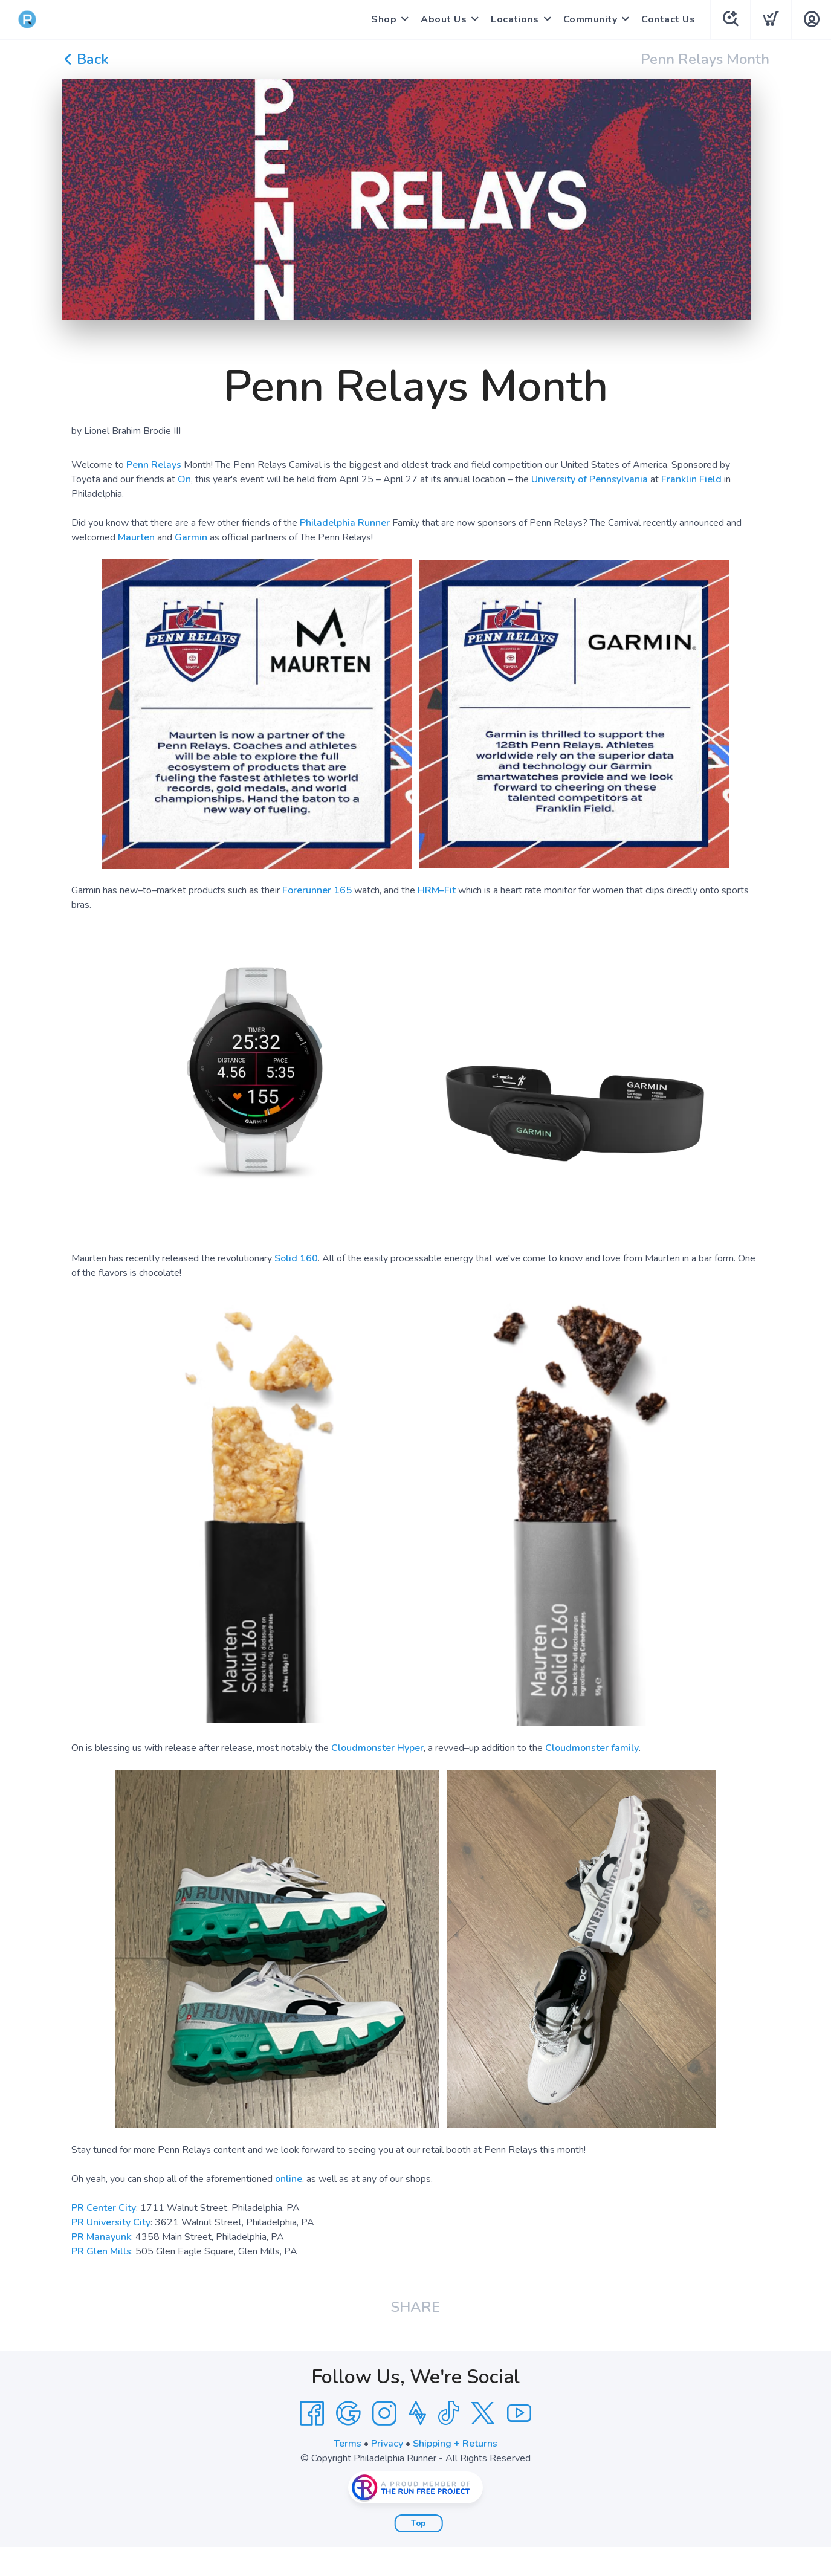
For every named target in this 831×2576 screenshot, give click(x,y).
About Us (444, 19)
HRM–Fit (437, 890)
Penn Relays (153, 464)
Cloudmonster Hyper (377, 1748)
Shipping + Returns (455, 2443)
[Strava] (417, 2413)
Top (418, 2523)
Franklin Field (691, 479)
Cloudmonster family (592, 1748)
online (288, 2179)
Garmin (191, 537)
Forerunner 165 (317, 890)
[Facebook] (312, 2413)
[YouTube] (519, 2413)
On (184, 479)
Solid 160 (296, 1258)
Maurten (136, 537)
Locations (515, 19)
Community (590, 19)
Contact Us (668, 19)
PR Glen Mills (101, 2251)
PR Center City (103, 2208)
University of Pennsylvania (589, 479)
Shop (383, 19)
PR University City (110, 2222)
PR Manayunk (101, 2237)
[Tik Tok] (448, 2413)
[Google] (348, 2413)
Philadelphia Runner (345, 522)
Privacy (387, 2443)
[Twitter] (483, 2413)
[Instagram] (384, 2413)
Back (85, 59)
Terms (347, 2443)
